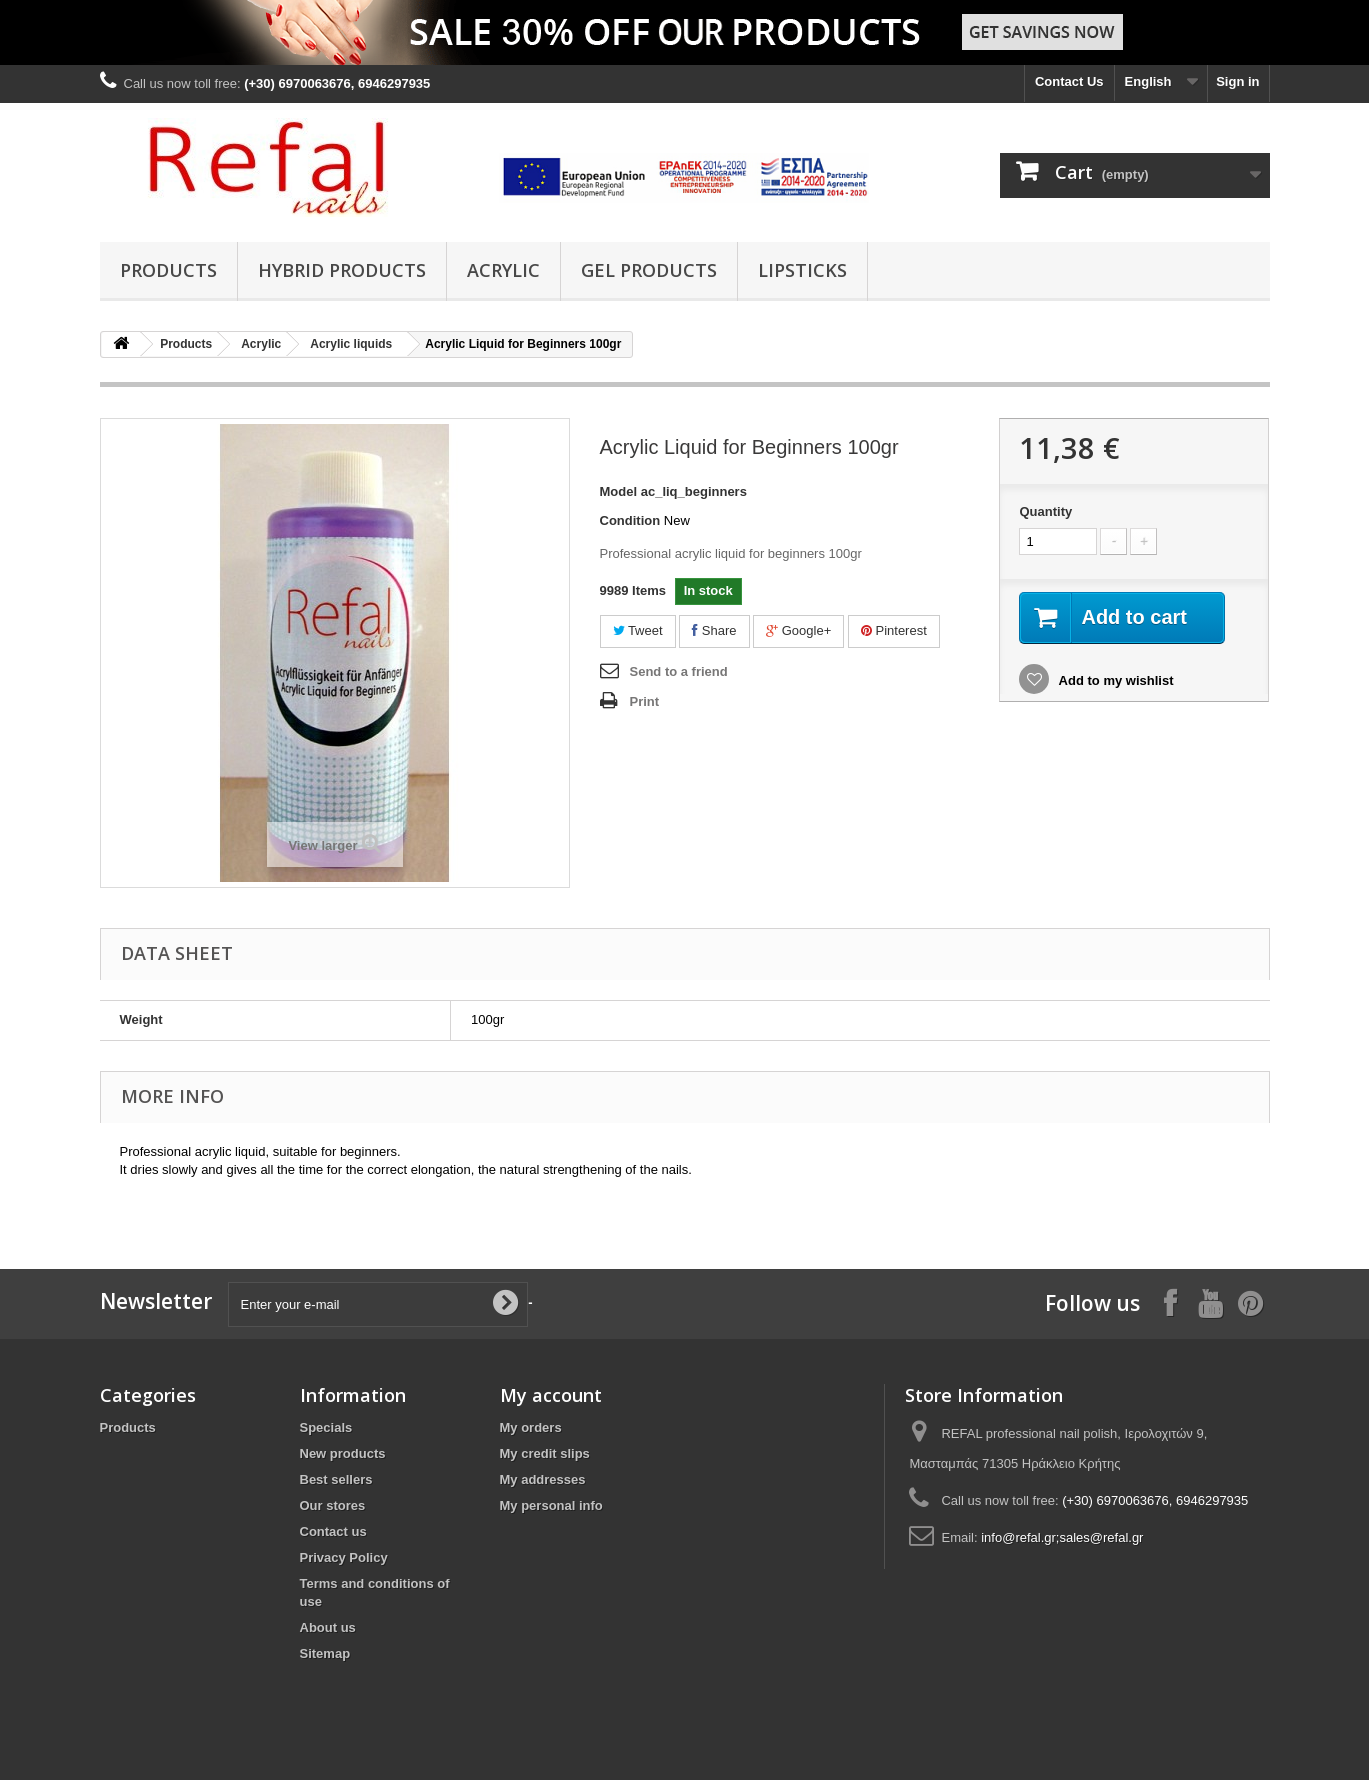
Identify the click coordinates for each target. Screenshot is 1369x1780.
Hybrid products (342, 270)
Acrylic (503, 270)
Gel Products (649, 270)
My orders (531, 1427)
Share (714, 630)
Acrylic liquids (351, 344)
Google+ (798, 630)
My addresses (543, 1479)
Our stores (333, 1505)
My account (551, 1395)
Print (645, 701)
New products (343, 1453)
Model (619, 491)
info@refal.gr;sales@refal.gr (1062, 1537)
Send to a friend (679, 671)
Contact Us (1069, 81)
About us (328, 1627)
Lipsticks (802, 270)
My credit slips (545, 1453)
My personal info (551, 1505)
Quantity (1045, 511)
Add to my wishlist (1114, 680)
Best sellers (336, 1479)
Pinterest (894, 630)
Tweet (638, 630)
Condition (630, 520)
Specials (326, 1427)
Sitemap (325, 1653)
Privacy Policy (344, 1557)
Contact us (333, 1531)
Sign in (1237, 81)
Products (168, 270)
